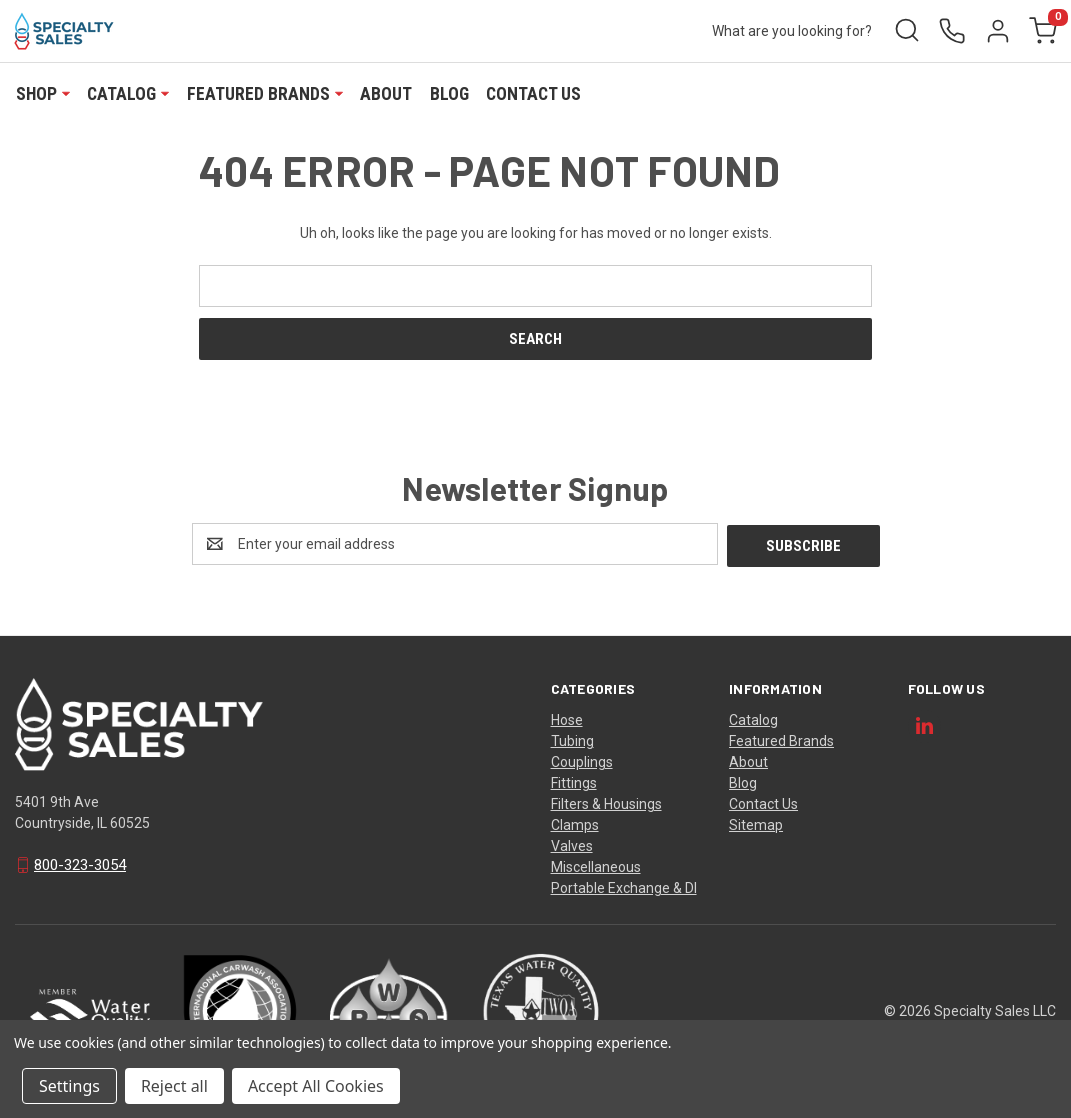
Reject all (174, 1086)
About (386, 94)
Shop (43, 94)
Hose (567, 718)
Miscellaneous (596, 865)
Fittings (574, 781)
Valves (572, 844)
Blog (449, 94)
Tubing (572, 739)
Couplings (582, 760)
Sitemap (756, 823)
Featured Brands (265, 94)
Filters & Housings (606, 802)
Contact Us (533, 94)
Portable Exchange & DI (624, 886)
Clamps (575, 823)
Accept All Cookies (316, 1086)
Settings (69, 1086)
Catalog (128, 94)
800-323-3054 (80, 864)
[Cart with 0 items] (1042, 31)
